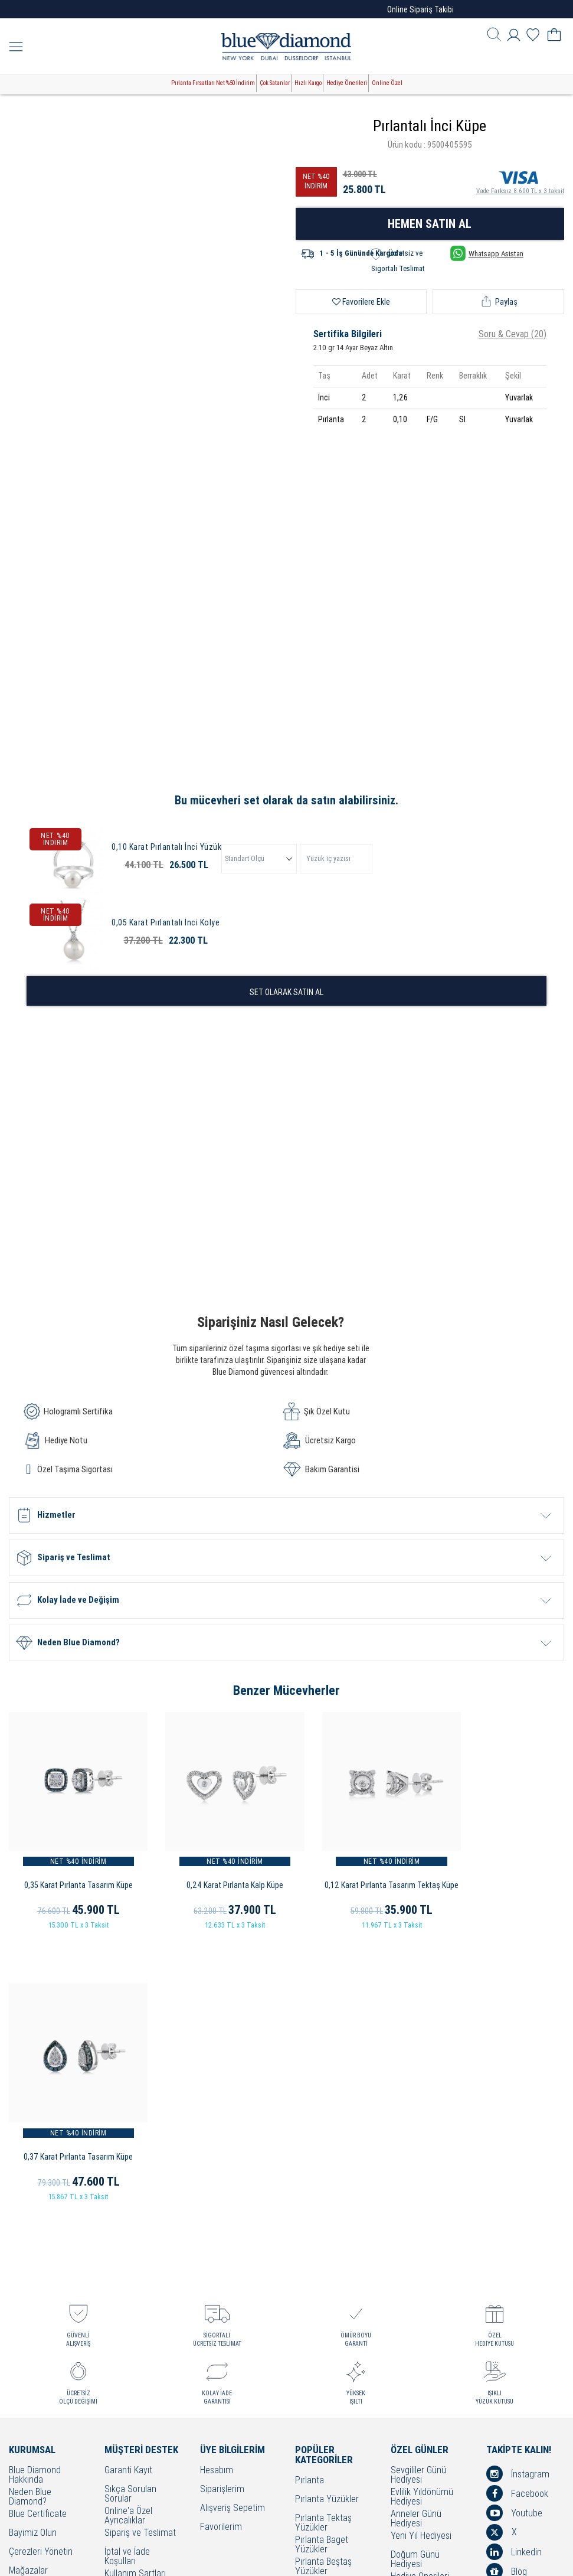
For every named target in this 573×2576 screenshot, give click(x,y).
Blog (506, 2286)
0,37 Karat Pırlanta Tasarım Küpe (501, 1871)
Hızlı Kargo (308, 83)
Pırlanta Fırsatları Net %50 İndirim (213, 83)
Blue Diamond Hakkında (35, 2189)
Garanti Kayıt (128, 2185)
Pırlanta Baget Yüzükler (321, 2259)
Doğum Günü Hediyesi (415, 2274)
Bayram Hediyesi (422, 2332)
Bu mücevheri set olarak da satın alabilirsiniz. (286, 800)
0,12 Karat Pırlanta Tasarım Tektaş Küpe (358, 1871)
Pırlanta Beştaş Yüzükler (323, 2281)
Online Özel (387, 83)
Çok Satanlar (275, 83)
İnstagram (517, 2188)
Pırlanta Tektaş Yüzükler (323, 2237)
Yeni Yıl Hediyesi (421, 2251)
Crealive (270, 2558)
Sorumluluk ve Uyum (131, 2434)
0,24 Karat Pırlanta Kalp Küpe (214, 1871)
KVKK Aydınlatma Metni (136, 2390)
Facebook (517, 2208)
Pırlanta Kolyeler (325, 2318)
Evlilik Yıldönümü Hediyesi (422, 2211)
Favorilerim (221, 2242)
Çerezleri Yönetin (41, 2267)
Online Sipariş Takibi (420, 9)
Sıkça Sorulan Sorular (130, 2208)
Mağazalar (28, 2286)
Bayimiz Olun (33, 2248)
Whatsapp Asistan (486, 253)
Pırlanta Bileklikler (328, 2355)
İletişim (22, 2305)
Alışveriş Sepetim (232, 2223)
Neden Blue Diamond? (30, 2211)
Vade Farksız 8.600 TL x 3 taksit (520, 180)
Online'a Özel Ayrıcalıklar (128, 2230)
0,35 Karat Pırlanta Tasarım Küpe (71, 1871)
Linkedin (514, 2266)
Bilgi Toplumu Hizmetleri (129, 2349)
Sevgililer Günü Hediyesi (418, 2189)
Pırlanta (309, 2195)
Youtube (514, 2227)
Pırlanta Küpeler (325, 2337)
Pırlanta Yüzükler (327, 2214)
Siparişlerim (222, 2204)
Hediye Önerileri (346, 83)
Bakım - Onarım (133, 2367)
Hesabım (216, 2185)
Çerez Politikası (133, 2326)
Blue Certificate (38, 2229)
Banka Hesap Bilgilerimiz (128, 2412)
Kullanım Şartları (135, 2289)
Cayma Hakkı (128, 2308)
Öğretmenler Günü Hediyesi (425, 2315)
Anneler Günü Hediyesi (416, 2233)
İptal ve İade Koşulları (127, 2271)
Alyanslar (312, 2299)
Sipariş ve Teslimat (140, 2248)
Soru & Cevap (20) (512, 334)
